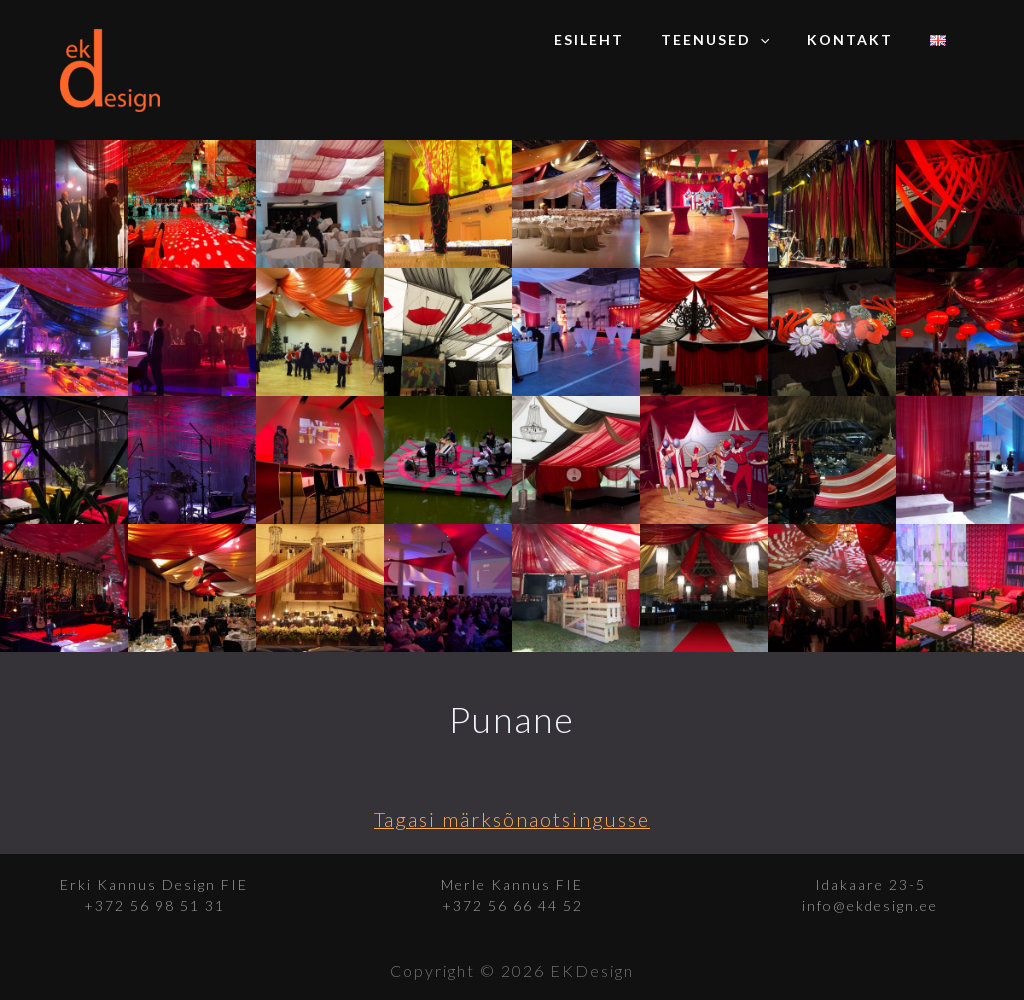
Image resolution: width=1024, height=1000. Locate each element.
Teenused (738, 40)
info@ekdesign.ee (870, 905)
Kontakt (863, 39)
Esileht (621, 39)
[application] (783, 40)
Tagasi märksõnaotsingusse (512, 819)
